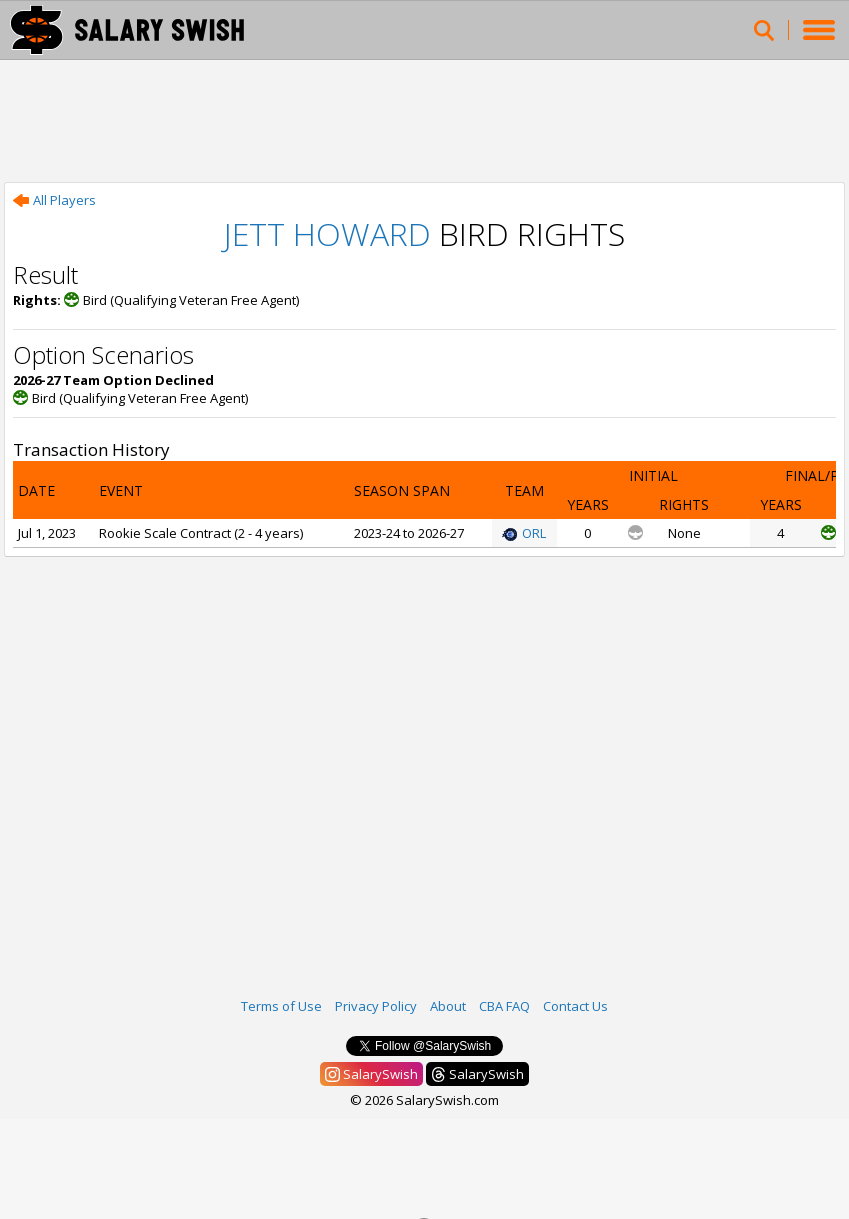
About (448, 1006)
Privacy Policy (376, 1006)
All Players (54, 200)
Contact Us (575, 1006)
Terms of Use (281, 1006)
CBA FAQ (504, 1006)
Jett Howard (327, 233)
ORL (524, 533)
